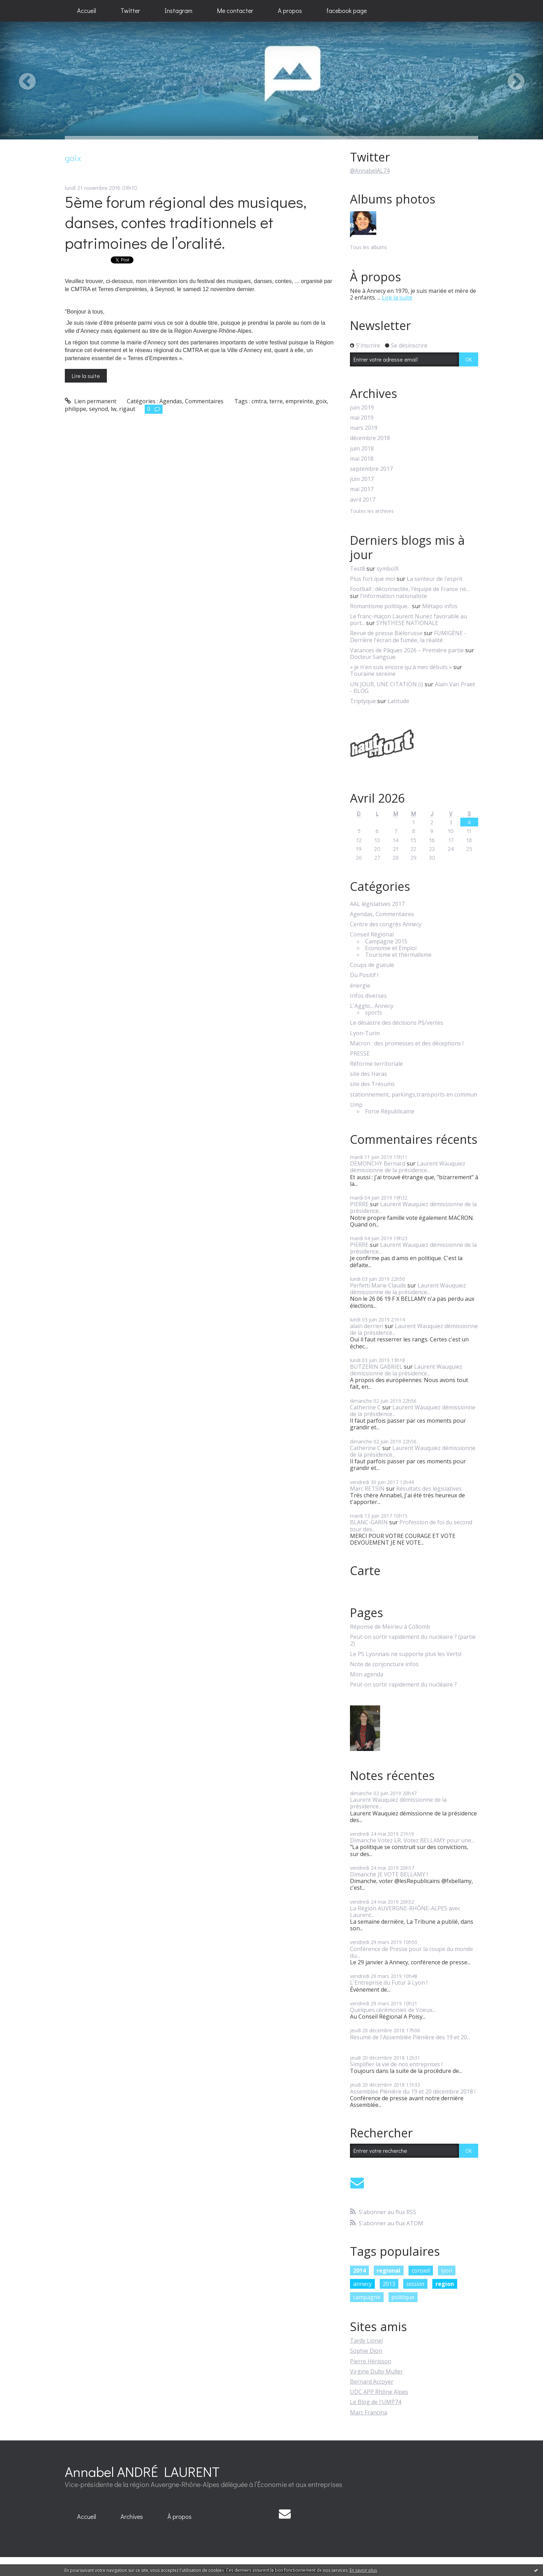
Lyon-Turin (365, 1033)
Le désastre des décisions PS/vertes (396, 1022)
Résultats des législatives (429, 1488)
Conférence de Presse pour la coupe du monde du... (411, 1952)
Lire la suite (86, 375)
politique (402, 2297)
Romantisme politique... (380, 606)
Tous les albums (368, 247)
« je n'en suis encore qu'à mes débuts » (401, 667)
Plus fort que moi (372, 579)
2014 (359, 2270)
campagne (366, 2297)
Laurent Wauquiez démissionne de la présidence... (407, 1167)
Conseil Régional (372, 934)
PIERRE (359, 1204)
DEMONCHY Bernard (377, 1163)
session (415, 2284)
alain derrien (366, 1326)
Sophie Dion (366, 2351)
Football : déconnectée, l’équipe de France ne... (409, 589)
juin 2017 (362, 479)
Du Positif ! (364, 975)
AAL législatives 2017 (377, 904)
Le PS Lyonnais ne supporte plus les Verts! (405, 1654)
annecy (362, 2284)
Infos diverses (368, 995)
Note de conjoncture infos (384, 1664)
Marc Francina (368, 2412)
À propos (179, 2516)
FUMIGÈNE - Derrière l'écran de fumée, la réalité (408, 636)
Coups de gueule (372, 965)
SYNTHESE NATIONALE (407, 623)
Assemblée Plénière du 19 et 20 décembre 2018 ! (412, 2091)
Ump (356, 1104)
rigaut (127, 409)
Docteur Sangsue (373, 657)
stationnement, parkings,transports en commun (413, 1094)
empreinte (299, 401)
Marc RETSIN (367, 1488)
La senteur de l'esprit (434, 579)
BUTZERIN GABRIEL (376, 1367)
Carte (365, 1570)
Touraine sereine (373, 674)
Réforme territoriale (376, 1063)
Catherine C (365, 1407)
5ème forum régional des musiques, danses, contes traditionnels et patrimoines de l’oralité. (186, 222)
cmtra (259, 401)
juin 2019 (362, 407)
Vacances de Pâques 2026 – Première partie (407, 650)
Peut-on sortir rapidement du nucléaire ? (403, 1684)
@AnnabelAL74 (370, 170)
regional (388, 2270)
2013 (389, 2284)
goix (321, 401)
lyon (446, 2270)
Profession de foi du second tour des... (411, 1525)
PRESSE (360, 1053)
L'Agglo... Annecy (371, 1006)
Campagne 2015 (386, 941)
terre (276, 401)
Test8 (357, 568)
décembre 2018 (370, 438)
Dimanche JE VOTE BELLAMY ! (389, 1874)
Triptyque (363, 701)
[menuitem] (86, 11)
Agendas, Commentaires (191, 401)
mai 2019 (361, 417)
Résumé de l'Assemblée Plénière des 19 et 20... (410, 2037)
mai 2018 (361, 458)
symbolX (388, 568)
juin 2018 (362, 448)
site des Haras (368, 1074)
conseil (421, 2270)
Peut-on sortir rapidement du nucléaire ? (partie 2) (413, 1640)
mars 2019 (363, 428)
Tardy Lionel (366, 2340)
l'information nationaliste (393, 596)
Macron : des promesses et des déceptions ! (406, 1043)
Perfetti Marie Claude (378, 1285)
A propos (290, 10)
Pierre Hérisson (370, 2361)
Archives (132, 2516)
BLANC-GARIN (369, 1522)
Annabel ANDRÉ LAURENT (142, 2471)
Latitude (398, 701)
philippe (75, 409)
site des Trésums (372, 1084)
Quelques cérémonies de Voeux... (392, 2010)
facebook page (347, 10)
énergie (360, 985)
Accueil (86, 10)
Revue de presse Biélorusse (386, 633)
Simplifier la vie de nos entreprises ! (396, 2064)
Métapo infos (440, 606)
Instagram (178, 10)
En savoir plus (363, 2570)
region (444, 2284)
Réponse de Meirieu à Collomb (390, 1626)
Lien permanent (90, 401)
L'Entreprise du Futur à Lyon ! (388, 1982)
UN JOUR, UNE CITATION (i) (386, 684)
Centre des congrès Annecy (385, 924)
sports (373, 1012)
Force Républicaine (389, 1111)
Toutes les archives (372, 511)
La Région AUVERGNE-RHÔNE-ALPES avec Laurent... (405, 1911)
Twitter (130, 10)
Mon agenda (366, 1674)
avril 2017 (362, 499)
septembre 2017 (371, 469)
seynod (98, 409)
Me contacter (235, 10)
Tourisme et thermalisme (398, 955)
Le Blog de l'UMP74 (375, 2402)
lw (113, 409)
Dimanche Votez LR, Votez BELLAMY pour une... (412, 1840)
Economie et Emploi (391, 948)
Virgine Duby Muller (376, 2371)
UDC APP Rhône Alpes (379, 2392)
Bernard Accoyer (371, 2381)
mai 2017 (361, 489)
